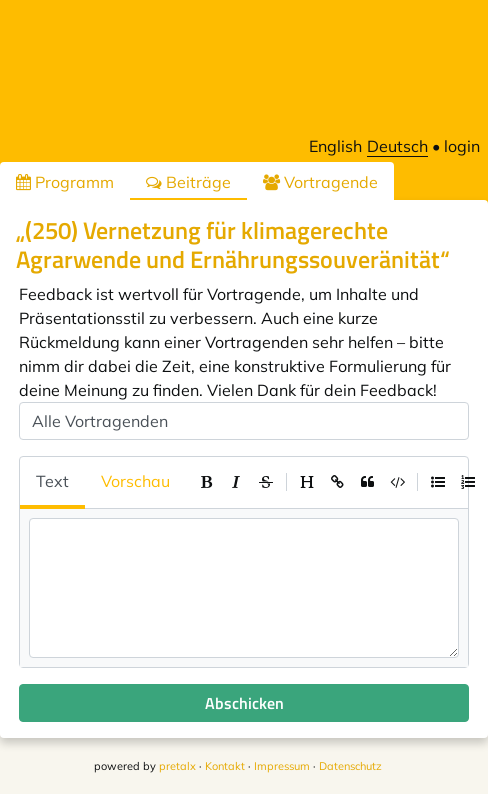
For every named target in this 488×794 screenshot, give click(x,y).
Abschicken (244, 703)
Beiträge (188, 182)
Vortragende (320, 182)
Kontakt (225, 766)
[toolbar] (337, 482)
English (335, 146)
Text (52, 481)
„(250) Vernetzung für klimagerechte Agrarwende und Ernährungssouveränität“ (233, 244)
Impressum (282, 766)
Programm (65, 182)
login (462, 146)
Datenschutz (350, 766)
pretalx (177, 766)
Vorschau (135, 481)
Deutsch (397, 146)
